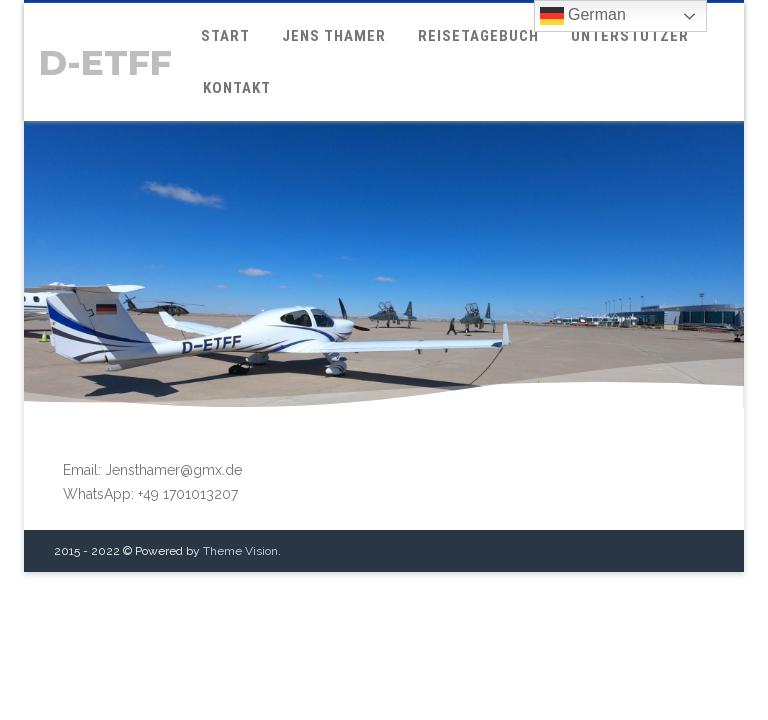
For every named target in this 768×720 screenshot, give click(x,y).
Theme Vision (240, 516)
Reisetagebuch (478, 36)
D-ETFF (105, 62)
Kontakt (237, 88)
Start (225, 36)
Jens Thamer (334, 36)
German (583, 16)
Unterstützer (630, 36)
